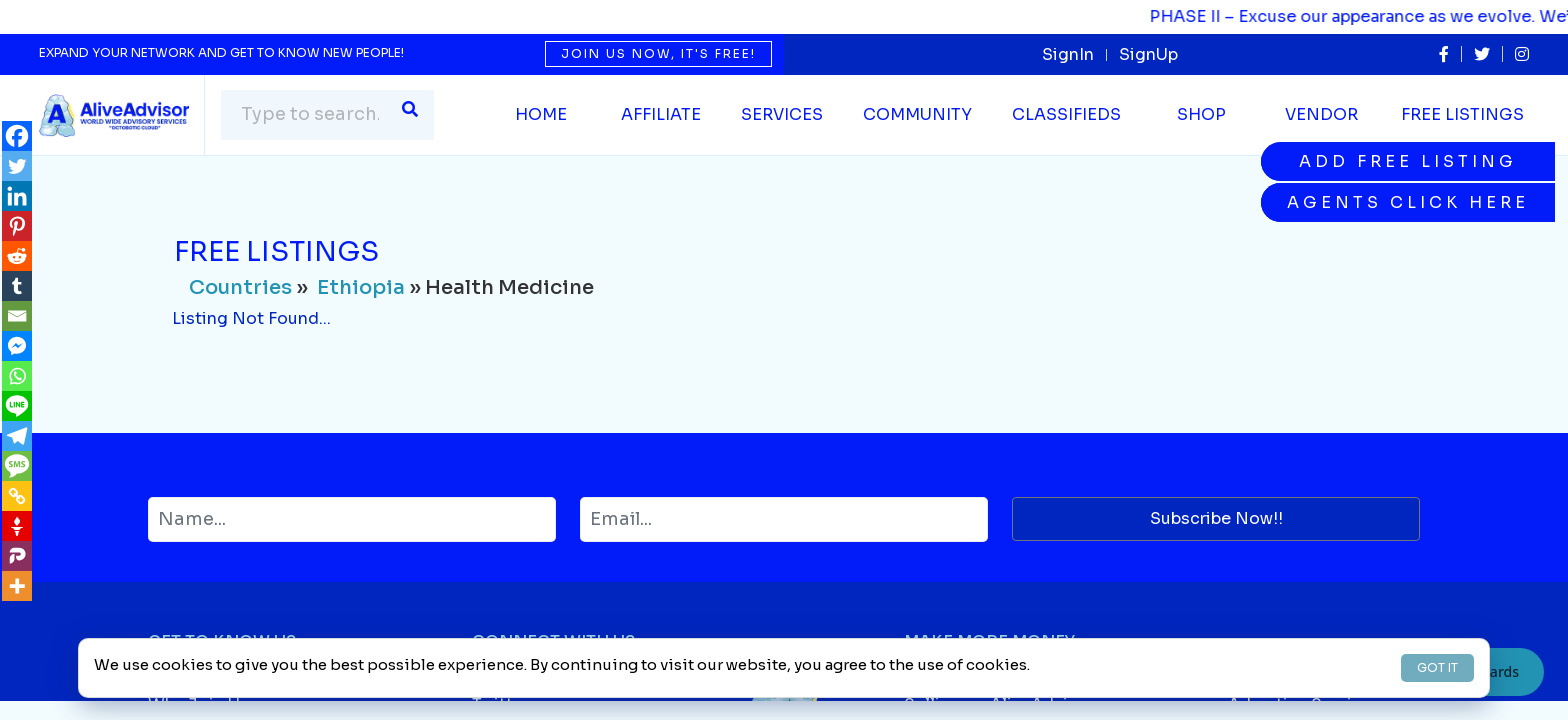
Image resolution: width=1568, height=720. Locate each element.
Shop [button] (1201, 114)
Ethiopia (361, 287)
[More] (17, 586)
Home (541, 114)
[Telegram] (17, 436)
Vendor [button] (1321, 114)
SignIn (1068, 54)
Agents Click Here (1408, 202)
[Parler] (17, 556)
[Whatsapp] (17, 376)
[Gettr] (17, 526)
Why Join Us (198, 704)
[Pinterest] (17, 226)
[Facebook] (17, 136)
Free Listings (1462, 114)
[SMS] (17, 466)
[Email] (17, 316)
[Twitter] (17, 166)
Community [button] (917, 114)
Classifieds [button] (1066, 114)
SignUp (1148, 54)
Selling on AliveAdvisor (999, 704)
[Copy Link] (17, 496)
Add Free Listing (1408, 161)
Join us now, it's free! (658, 53)
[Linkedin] (17, 196)
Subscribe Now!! (1216, 518)
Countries (240, 287)
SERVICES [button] (782, 114)
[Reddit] (17, 256)
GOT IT (1437, 667)
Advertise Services (1304, 704)
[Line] (17, 406)
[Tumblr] (17, 286)
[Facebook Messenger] (17, 346)
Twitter (500, 704)
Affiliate (661, 114)
